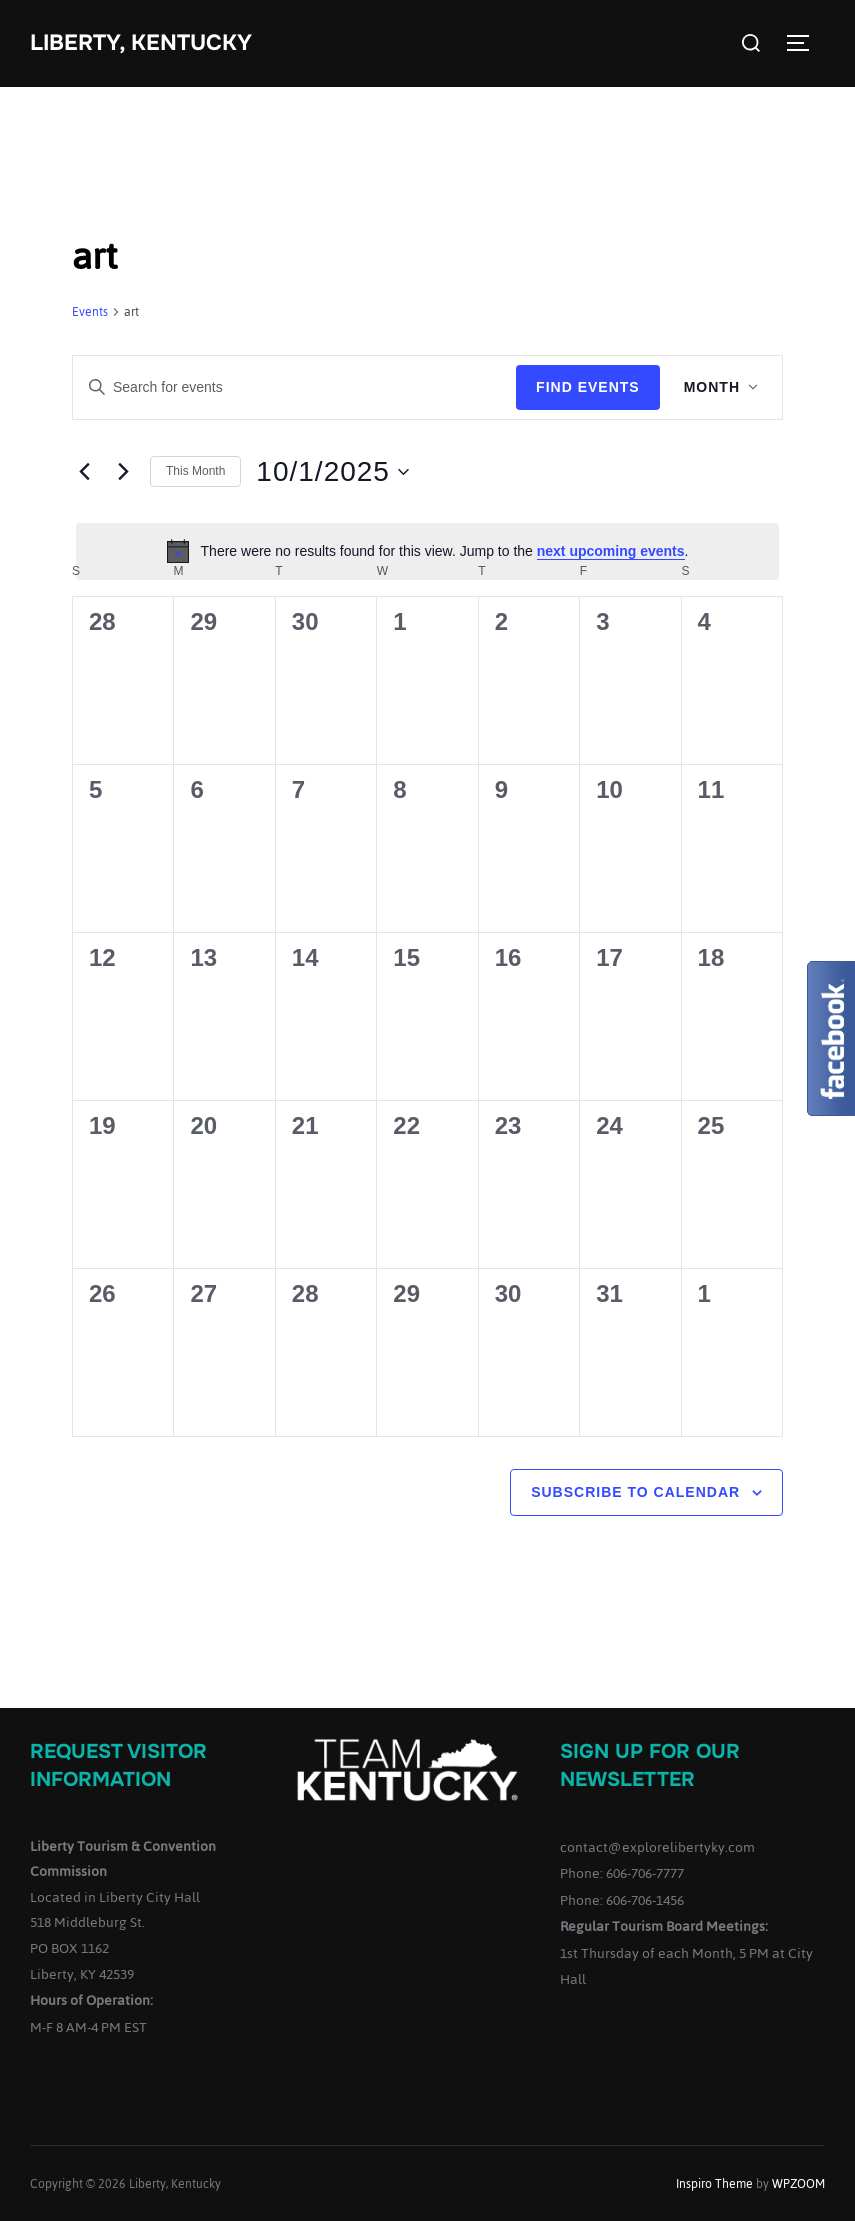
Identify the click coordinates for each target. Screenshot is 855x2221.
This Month (195, 471)
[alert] (427, 551)
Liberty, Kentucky (141, 43)
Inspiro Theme (714, 2184)
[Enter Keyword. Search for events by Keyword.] (294, 387)
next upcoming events (611, 551)
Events (90, 313)
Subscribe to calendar (635, 1492)
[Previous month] (84, 472)
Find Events (588, 387)
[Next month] (123, 472)
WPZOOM (798, 2184)
